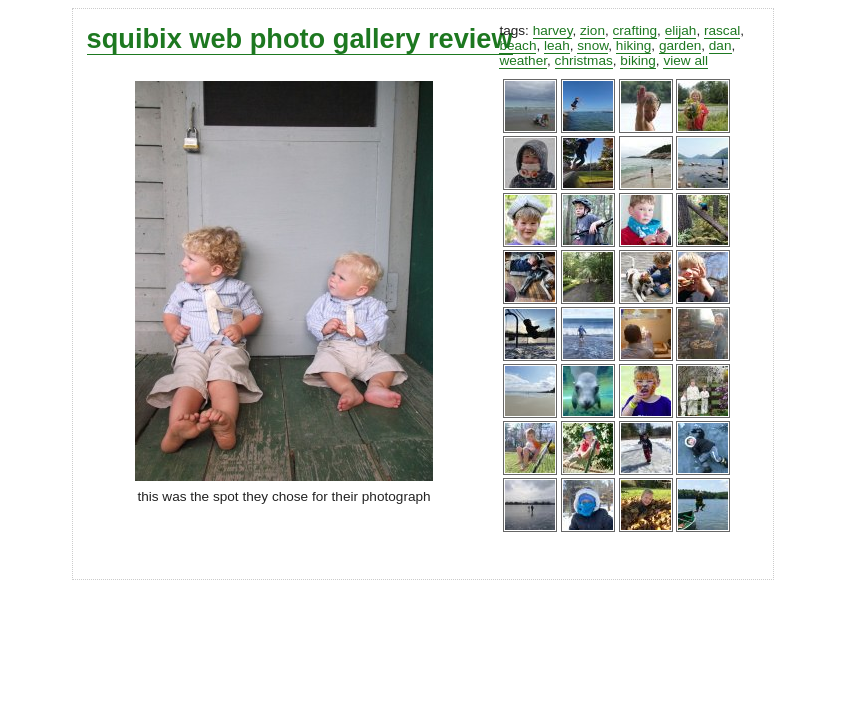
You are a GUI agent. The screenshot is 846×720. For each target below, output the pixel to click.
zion (592, 30)
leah (557, 45)
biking (638, 60)
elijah (681, 30)
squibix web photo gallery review (300, 38)
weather (523, 60)
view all (685, 60)
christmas (584, 60)
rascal (722, 30)
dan (720, 45)
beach (517, 45)
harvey (553, 30)
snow (592, 45)
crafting (635, 30)
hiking (634, 45)
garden (680, 45)
